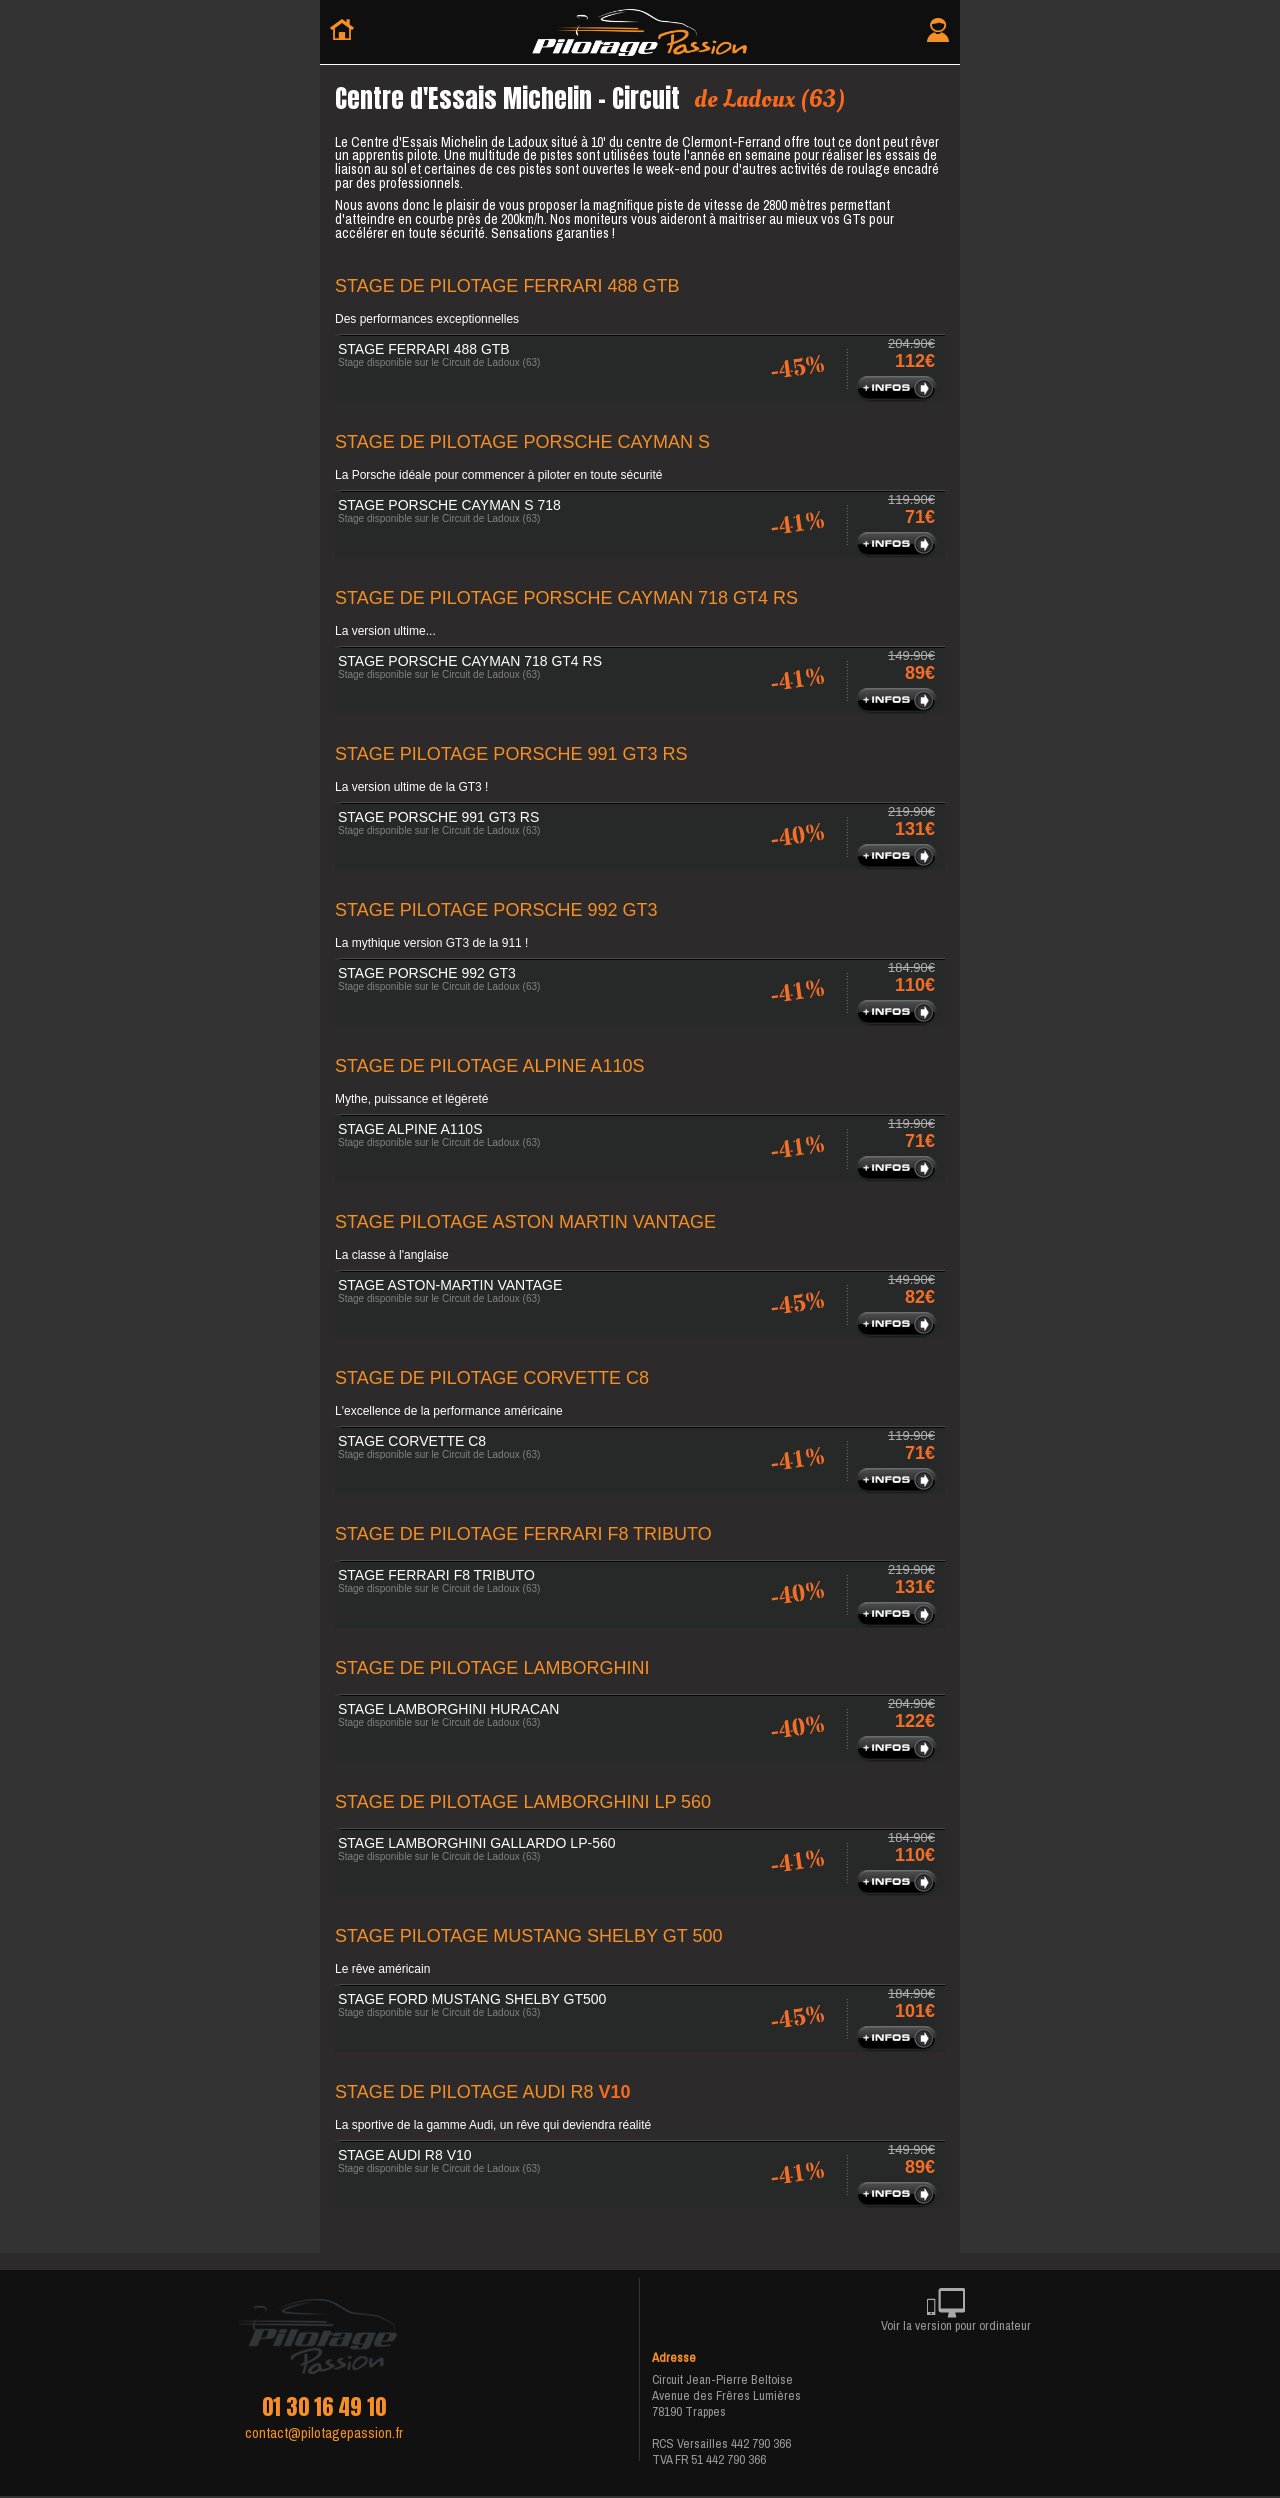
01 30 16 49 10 (324, 2407)
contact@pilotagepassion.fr (324, 2433)
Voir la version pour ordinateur (956, 2313)
